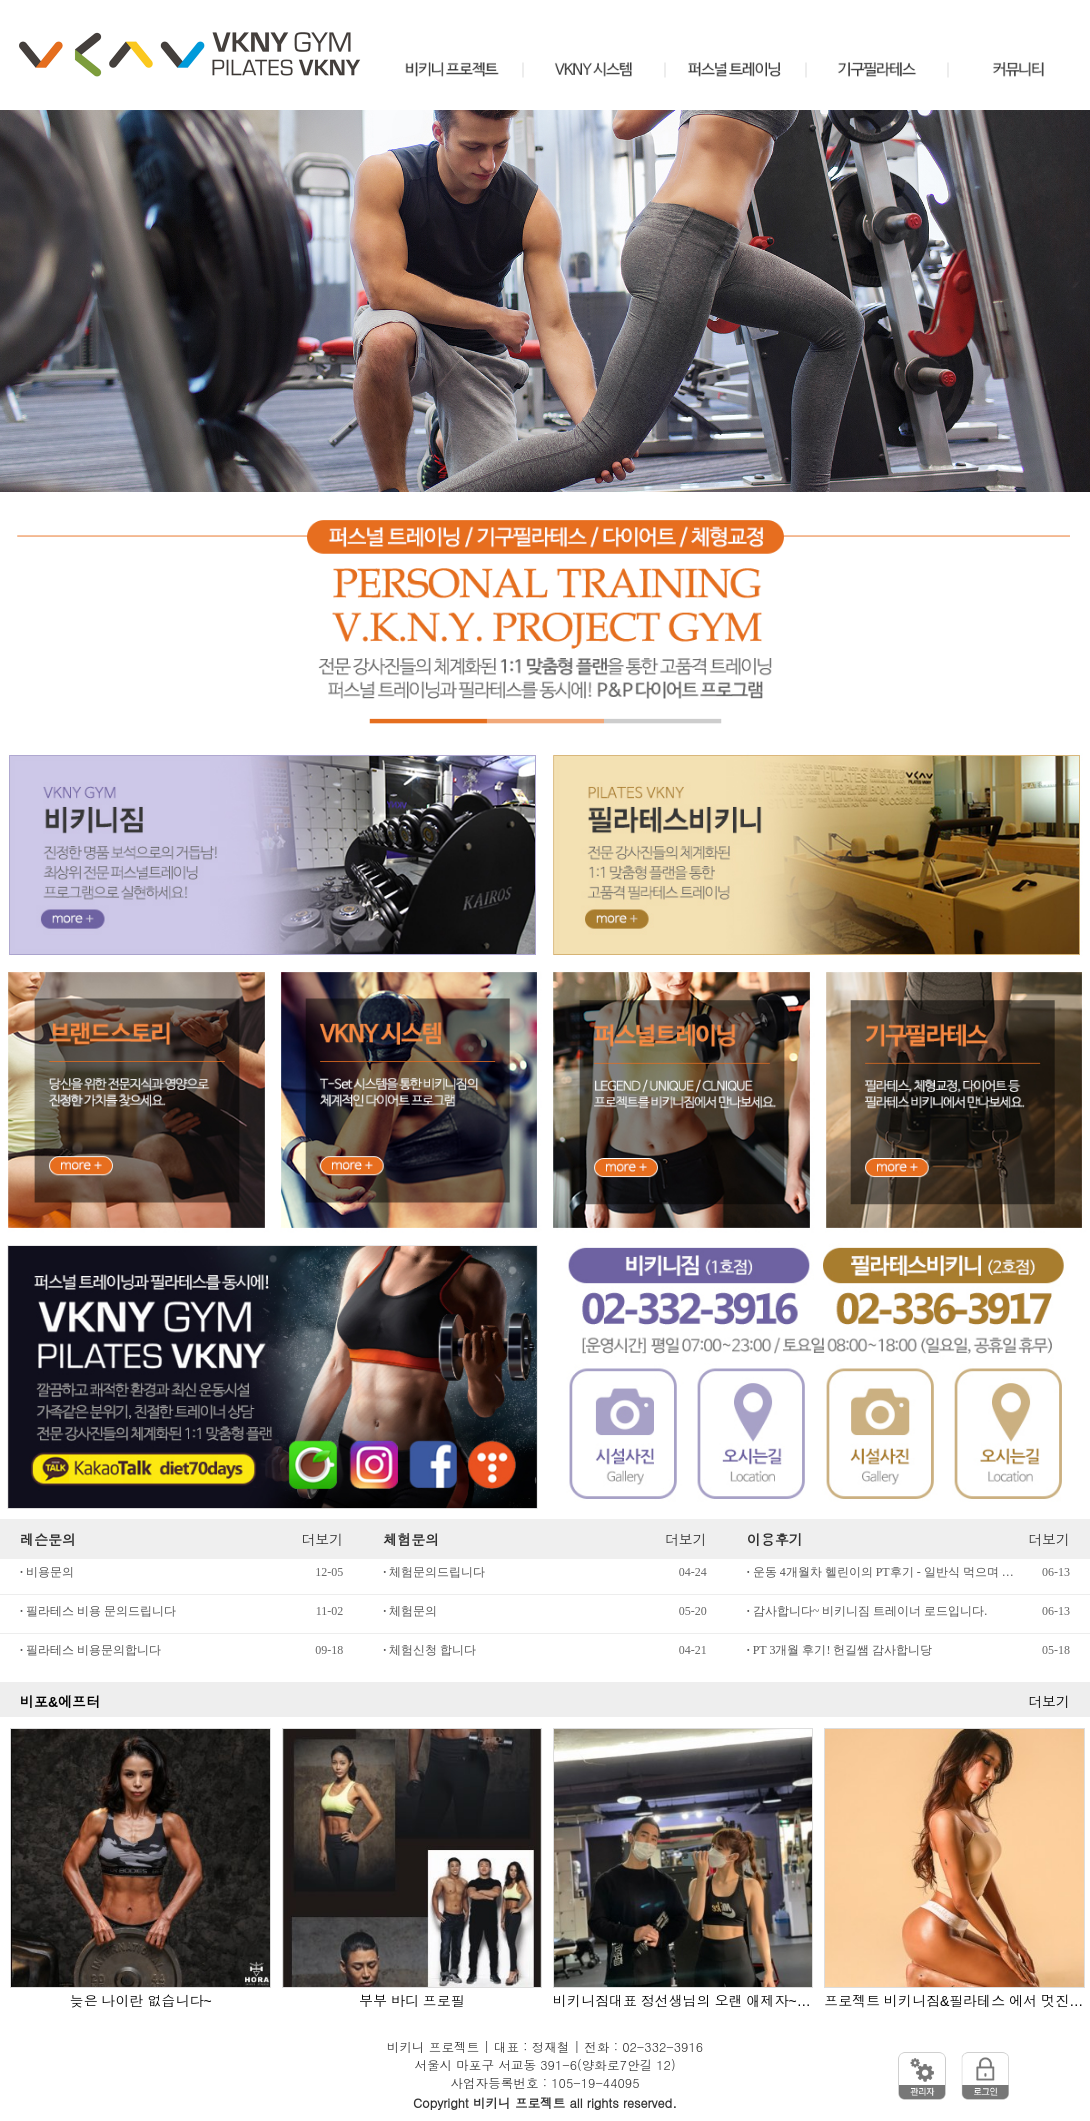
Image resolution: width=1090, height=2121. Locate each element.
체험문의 (411, 1539)
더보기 (322, 1539)
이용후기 (775, 1539)
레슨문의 (48, 1539)
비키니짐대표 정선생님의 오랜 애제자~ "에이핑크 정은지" (683, 2001)
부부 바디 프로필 (412, 2001)
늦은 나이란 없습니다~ (141, 2001)
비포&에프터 (60, 1702)
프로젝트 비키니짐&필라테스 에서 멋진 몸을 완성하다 (954, 2001)
